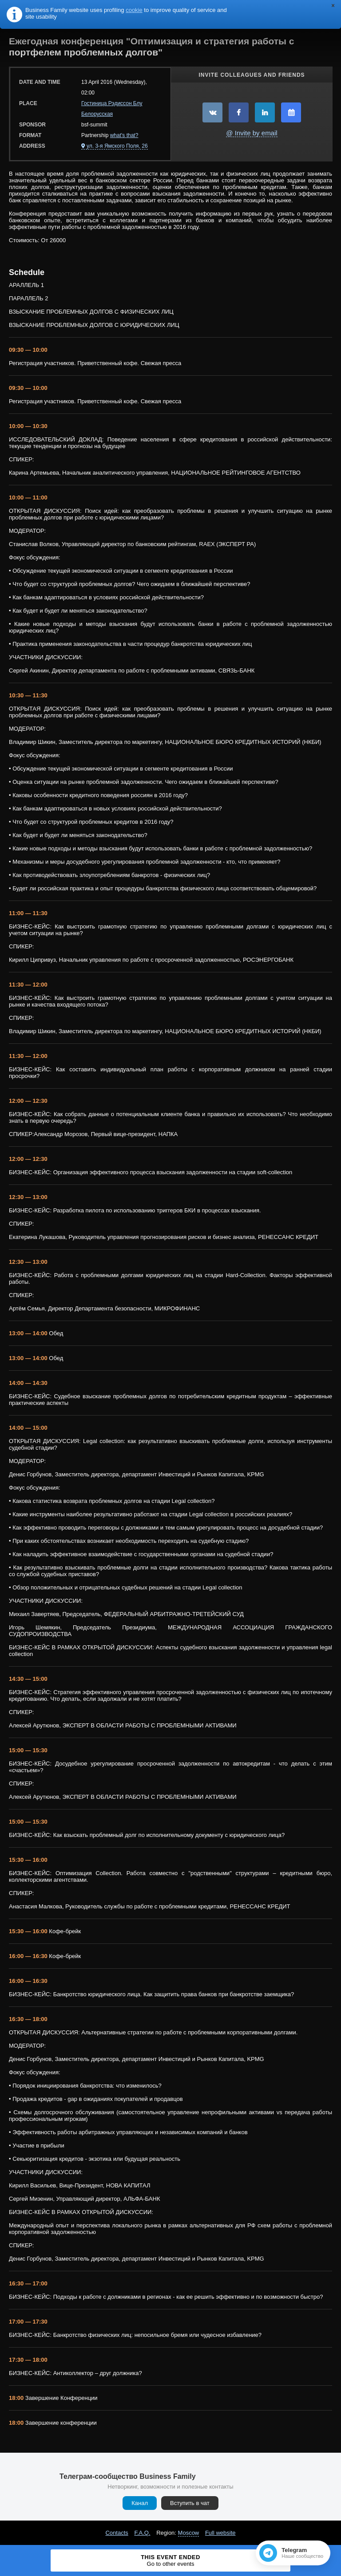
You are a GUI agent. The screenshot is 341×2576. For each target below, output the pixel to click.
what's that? (124, 135)
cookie (134, 10)
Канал (139, 2503)
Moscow (188, 2532)
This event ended (170, 2560)
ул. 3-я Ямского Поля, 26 (117, 146)
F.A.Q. (142, 2532)
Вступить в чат (190, 2503)
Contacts (116, 2532)
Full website (220, 2532)
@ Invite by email (251, 133)
